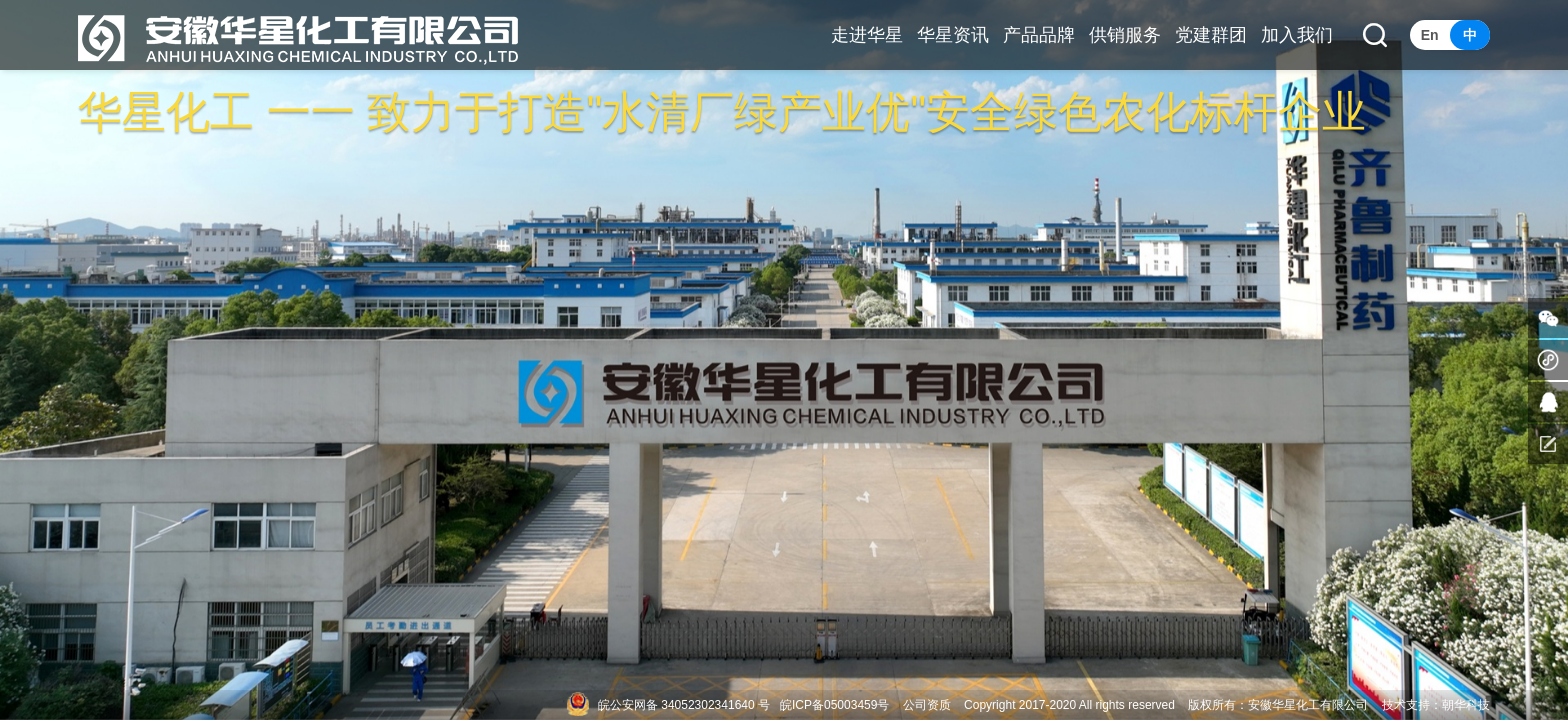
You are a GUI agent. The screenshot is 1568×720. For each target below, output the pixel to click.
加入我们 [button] (1297, 35)
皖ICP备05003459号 (834, 705)
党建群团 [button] (1211, 35)
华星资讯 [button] (953, 35)
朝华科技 (1466, 705)
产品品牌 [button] (1039, 35)
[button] (1375, 35)
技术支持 (1406, 705)
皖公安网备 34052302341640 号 (684, 705)
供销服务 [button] (1125, 35)
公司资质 (927, 705)
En (1430, 35)
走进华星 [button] (867, 35)
